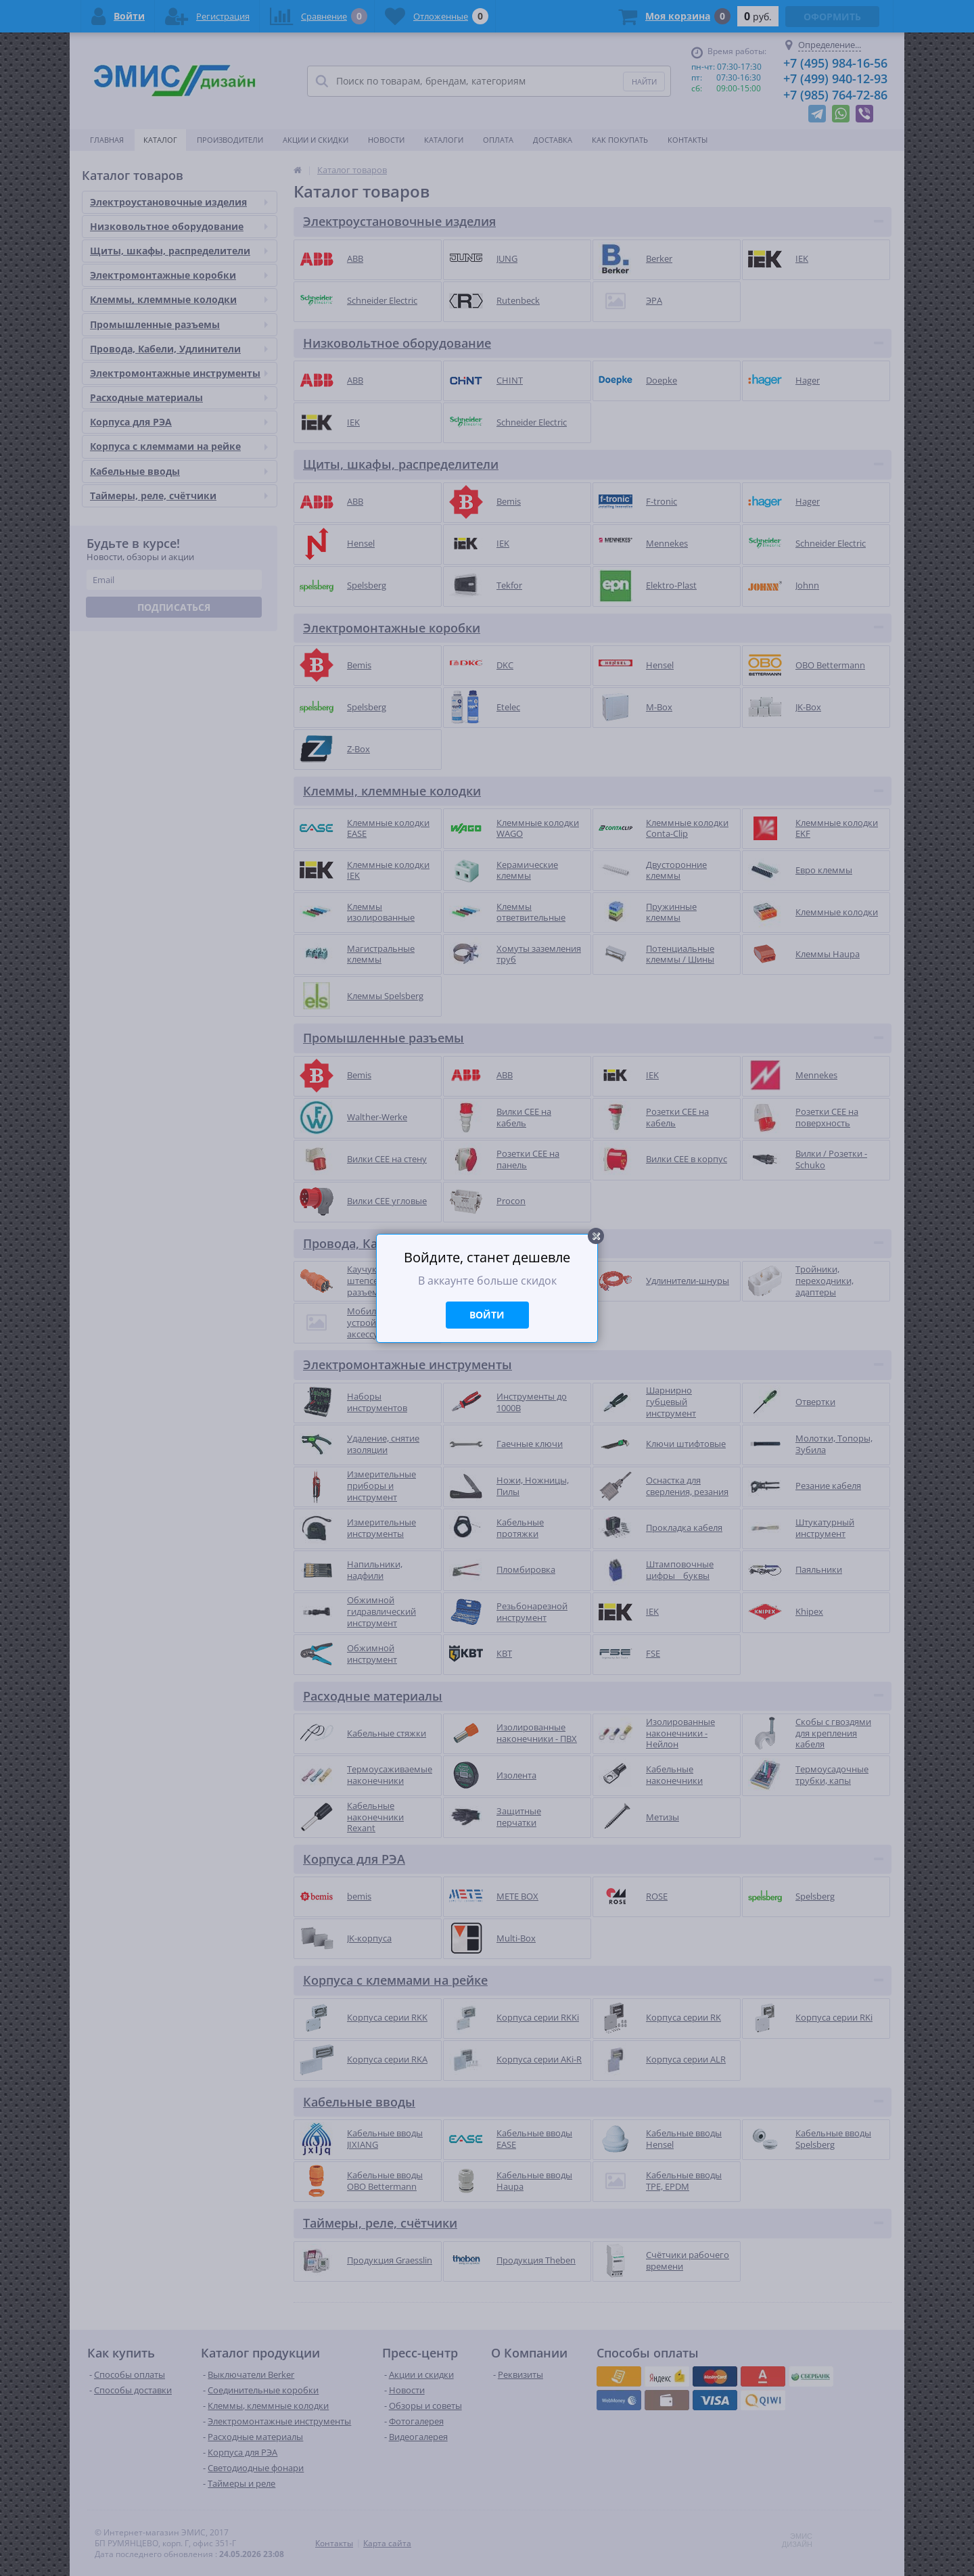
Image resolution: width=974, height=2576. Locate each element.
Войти (487, 1314)
